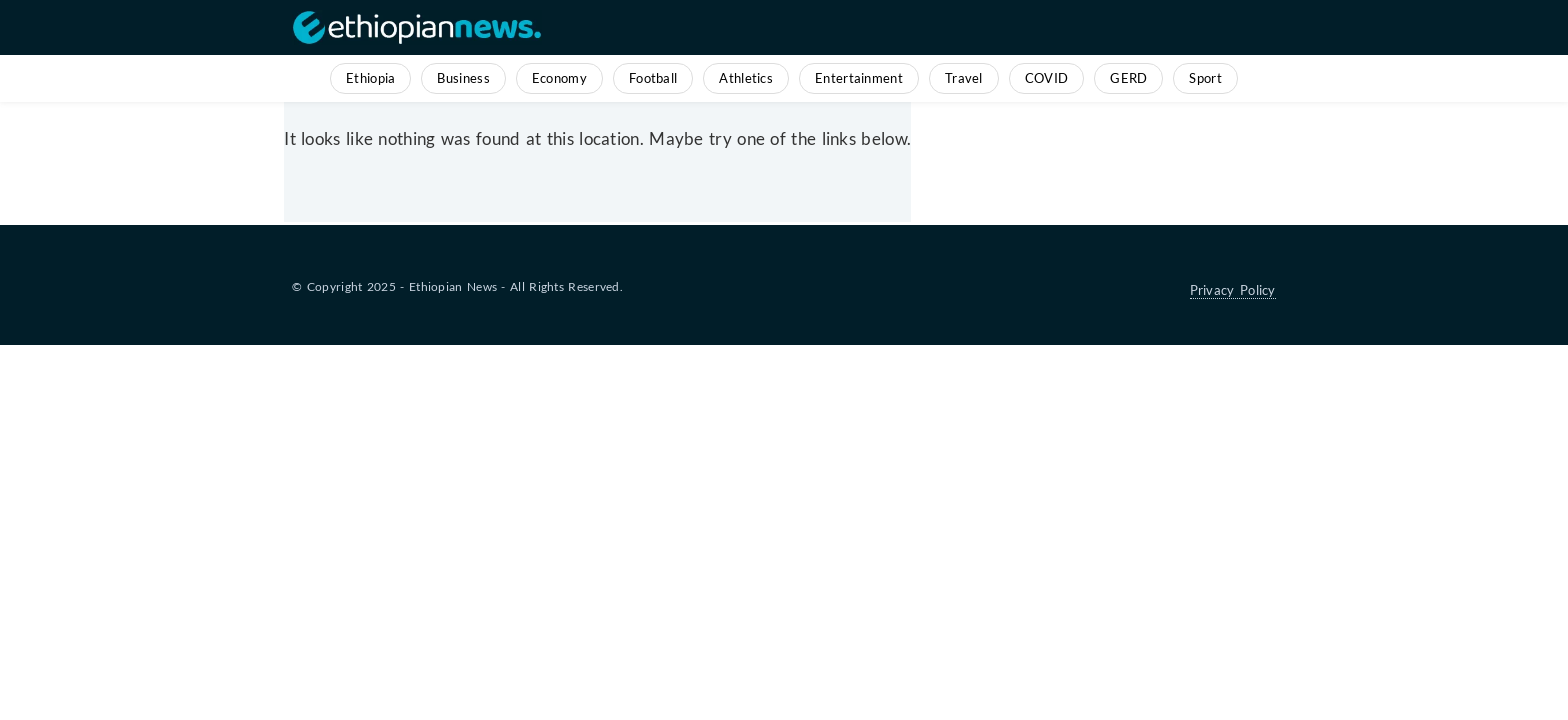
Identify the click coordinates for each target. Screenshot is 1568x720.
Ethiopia (370, 78)
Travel (964, 78)
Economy (559, 78)
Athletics (746, 78)
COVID (1047, 78)
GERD (1128, 78)
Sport (1205, 78)
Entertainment (859, 78)
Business (463, 78)
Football (653, 78)
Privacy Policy (1233, 290)
